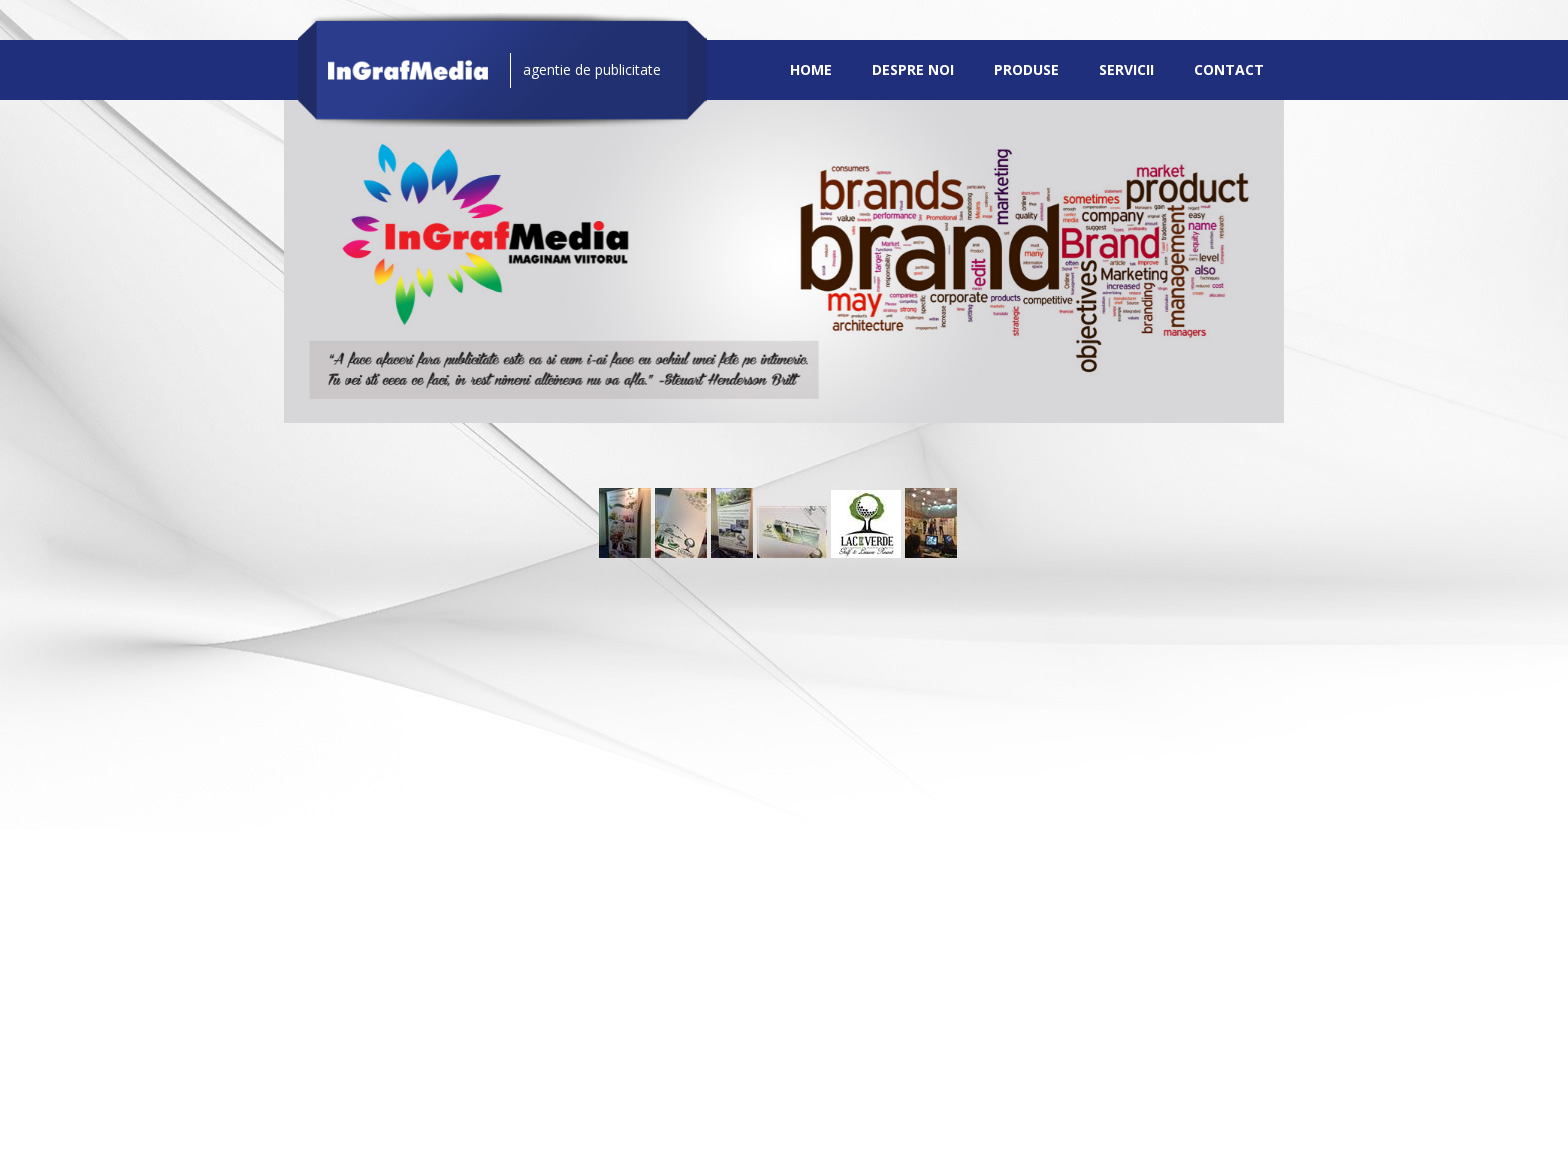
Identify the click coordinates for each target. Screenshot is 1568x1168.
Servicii (1126, 69)
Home (811, 69)
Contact (1229, 69)
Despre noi (913, 69)
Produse (1026, 69)
